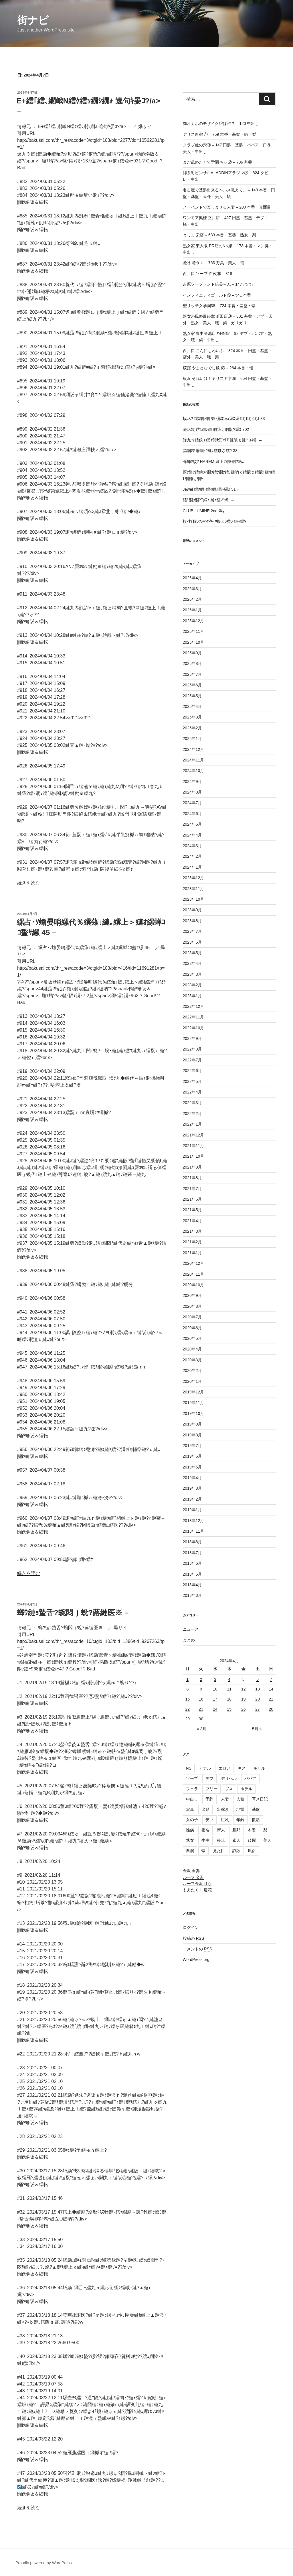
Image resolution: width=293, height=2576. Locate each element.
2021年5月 (192, 1210)
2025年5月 (192, 696)
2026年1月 (192, 610)
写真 (190, 1809)
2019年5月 (192, 1467)
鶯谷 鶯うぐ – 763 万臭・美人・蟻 (213, 262)
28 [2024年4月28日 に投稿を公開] (271, 1709)
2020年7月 (192, 1317)
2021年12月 (193, 1135)
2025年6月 (192, 685)
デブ (209, 1778)
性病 (190, 1830)
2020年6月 (192, 1328)
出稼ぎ (223, 1809)
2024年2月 (192, 856)
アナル (205, 1768)
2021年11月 (193, 1145)
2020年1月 (192, 1381)
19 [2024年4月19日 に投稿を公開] (243, 1699)
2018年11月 (193, 1531)
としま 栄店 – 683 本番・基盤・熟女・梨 (219, 235)
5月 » (257, 1729)
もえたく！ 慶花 (197, 1890)
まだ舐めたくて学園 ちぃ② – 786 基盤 (217, 162)
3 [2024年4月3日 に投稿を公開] (215, 1679)
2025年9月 (192, 653)
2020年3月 (192, 1360)
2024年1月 (192, 867)
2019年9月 (192, 1424)
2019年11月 (193, 1402)
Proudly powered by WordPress (43, 2563)
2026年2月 (192, 599)
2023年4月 (192, 963)
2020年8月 (192, 1306)
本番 (252, 1830)
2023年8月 (192, 920)
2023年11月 (193, 888)
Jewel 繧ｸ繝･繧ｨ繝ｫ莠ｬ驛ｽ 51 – (211, 489)
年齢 (240, 1819)
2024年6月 (192, 813)
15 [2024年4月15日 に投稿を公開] (187, 1699)
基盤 (256, 1809)
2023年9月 (192, 910)
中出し (192, 1799)
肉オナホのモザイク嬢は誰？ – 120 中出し (221, 123)
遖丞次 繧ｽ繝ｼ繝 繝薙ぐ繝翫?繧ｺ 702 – (218, 429)
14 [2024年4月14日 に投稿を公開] (271, 1689)
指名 (205, 1830)
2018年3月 (192, 1595)
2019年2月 (192, 1499)
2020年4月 (192, 1349)
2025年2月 (192, 728)
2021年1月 (192, 1252)
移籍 (221, 1840)
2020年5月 (192, 1338)
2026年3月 (192, 588)
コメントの (197, 1949)
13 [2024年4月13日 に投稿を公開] (257, 1689)
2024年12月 (193, 749)
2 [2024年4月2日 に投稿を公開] (201, 1679)
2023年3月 (192, 974)
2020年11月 (193, 1274)
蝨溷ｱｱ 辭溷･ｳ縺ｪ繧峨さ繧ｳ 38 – (212, 450)
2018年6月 (192, 1563)
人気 (240, 1799)
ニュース (191, 1629)
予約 (209, 1799)
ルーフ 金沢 (193, 1877)
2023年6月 (192, 942)
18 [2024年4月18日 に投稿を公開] (229, 1699)
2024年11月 (193, 760)
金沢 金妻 (191, 1870)
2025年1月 (192, 738)
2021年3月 (192, 1231)
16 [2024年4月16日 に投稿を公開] (201, 1699)
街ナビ (33, 20)
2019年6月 (192, 1456)
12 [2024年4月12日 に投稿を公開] (243, 1689)
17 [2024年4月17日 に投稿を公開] (215, 1699)
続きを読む (28, 882)
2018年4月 (192, 1584)
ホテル (246, 1788)
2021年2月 (192, 1242)
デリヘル (229, 1778)
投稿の (193, 1938)
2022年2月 (192, 1113)
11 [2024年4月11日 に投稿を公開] (229, 1689)
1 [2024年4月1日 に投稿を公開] (187, 1679)
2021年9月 (192, 1167)
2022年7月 (192, 1060)
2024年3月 (192, 845)
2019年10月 (193, 1413)
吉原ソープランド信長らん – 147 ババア (219, 284)
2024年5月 (192, 824)
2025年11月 (193, 631)
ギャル (259, 1768)
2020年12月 (193, 1263)
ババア (250, 1778)
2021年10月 (193, 1156)
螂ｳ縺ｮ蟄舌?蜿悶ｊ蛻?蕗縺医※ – (72, 1612)
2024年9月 (192, 781)
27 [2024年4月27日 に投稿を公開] (257, 1709)
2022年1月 (192, 1124)
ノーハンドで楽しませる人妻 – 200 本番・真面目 (227, 207)
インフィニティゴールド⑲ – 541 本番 (217, 295)
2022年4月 (192, 1092)
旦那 (236, 1830)
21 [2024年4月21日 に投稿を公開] (271, 1699)
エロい (224, 1768)
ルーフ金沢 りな (197, 1883)
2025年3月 (192, 717)
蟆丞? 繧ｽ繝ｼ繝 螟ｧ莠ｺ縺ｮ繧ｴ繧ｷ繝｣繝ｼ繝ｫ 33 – (225, 418)
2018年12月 (193, 1520)
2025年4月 (192, 706)
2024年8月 (192, 792)
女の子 (192, 1819)
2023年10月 (193, 899)
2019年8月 (192, 1435)
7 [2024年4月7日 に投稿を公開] (271, 1679)
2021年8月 (192, 1177)
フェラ (192, 1788)
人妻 (225, 1799)
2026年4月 (192, 578)
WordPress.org (196, 1959)
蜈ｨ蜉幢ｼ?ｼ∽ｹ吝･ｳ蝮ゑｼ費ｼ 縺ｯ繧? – (216, 521)
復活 (256, 1819)
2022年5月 (192, 1081)
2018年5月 (192, 1574)
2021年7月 (192, 1188)
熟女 (190, 1840)
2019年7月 (192, 1445)
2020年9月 (192, 1295)
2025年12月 (193, 621)
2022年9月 (192, 1038)
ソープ (192, 1778)
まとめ (189, 1640)
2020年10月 (193, 1285)
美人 (267, 1840)
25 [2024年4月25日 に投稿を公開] (229, 1709)
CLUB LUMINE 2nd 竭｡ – (205, 510)
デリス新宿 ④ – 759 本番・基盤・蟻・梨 (219, 134)
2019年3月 (192, 1488)
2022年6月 (192, 1070)
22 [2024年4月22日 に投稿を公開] (187, 1709)
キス (242, 1768)
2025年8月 (192, 663)
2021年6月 (192, 1199)
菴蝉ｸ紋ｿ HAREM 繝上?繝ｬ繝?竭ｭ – (215, 461)
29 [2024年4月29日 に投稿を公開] (187, 1719)
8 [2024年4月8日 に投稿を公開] (187, 1689)
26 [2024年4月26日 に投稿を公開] (243, 1709)
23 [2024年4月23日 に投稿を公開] (201, 1709)
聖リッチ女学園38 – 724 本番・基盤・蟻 (219, 305)
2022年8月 (192, 1049)
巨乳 (225, 1819)
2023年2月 (192, 985)
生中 (205, 1840)
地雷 (240, 1809)
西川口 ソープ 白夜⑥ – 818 (207, 273)
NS (188, 1768)
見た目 (219, 1850)
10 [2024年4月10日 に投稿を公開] (215, 1689)
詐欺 (236, 1850)
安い (209, 1819)
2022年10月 (193, 1028)
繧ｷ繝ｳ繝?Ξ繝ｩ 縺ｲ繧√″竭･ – (208, 500)
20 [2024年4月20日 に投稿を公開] (257, 1699)
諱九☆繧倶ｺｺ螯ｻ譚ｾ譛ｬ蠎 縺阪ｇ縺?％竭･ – (222, 440)
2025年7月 (192, 674)
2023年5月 (192, 953)
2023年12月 (193, 877)
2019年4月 (192, 1477)
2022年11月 (193, 1017)
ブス (229, 1788)
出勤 (205, 1809)
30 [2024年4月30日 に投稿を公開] (201, 1719)
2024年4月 (192, 835)
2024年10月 (193, 770)
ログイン (191, 1927)
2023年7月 (192, 931)
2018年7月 (192, 1552)
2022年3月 (192, 1102)
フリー (211, 1788)
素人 (236, 1840)
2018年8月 (192, 1542)
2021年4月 (192, 1220)
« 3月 (201, 1729)
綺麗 (252, 1840)
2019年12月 (193, 1392)
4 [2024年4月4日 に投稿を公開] (229, 1679)
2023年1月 (192, 996)
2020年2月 (192, 1370)
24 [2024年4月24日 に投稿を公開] (215, 1709)
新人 (221, 1830)
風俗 (252, 1850)
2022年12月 (193, 1006)
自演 (190, 1850)
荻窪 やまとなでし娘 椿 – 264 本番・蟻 (218, 368)
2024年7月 (192, 802)
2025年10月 (193, 642)
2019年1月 (192, 1509)
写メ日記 (260, 1799)
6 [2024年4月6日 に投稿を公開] (257, 1679)
